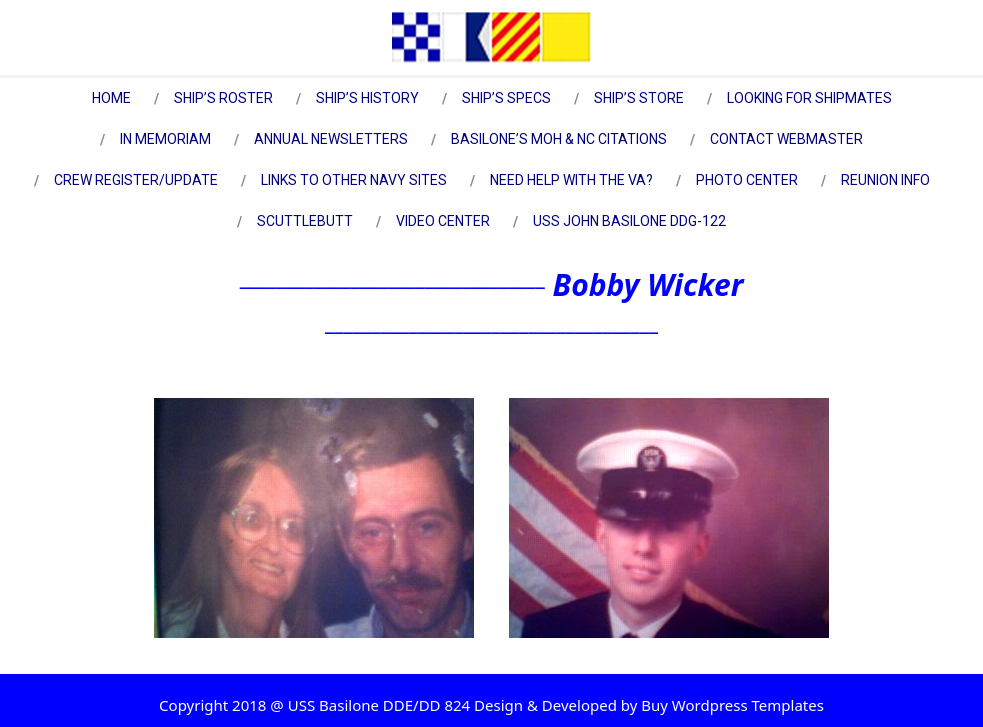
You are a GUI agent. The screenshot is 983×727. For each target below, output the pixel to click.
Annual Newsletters (331, 139)
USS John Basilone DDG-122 (629, 221)
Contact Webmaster (786, 139)
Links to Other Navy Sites (354, 180)
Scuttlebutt (305, 221)
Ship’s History (367, 98)
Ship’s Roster (223, 98)
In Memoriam (165, 139)
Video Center (443, 221)
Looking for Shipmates (809, 98)
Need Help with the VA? (571, 180)
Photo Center (747, 180)
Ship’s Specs (506, 98)
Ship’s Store (639, 98)
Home (111, 98)
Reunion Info (885, 180)
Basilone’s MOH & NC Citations (559, 139)
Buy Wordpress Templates (730, 705)
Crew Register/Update (136, 180)
